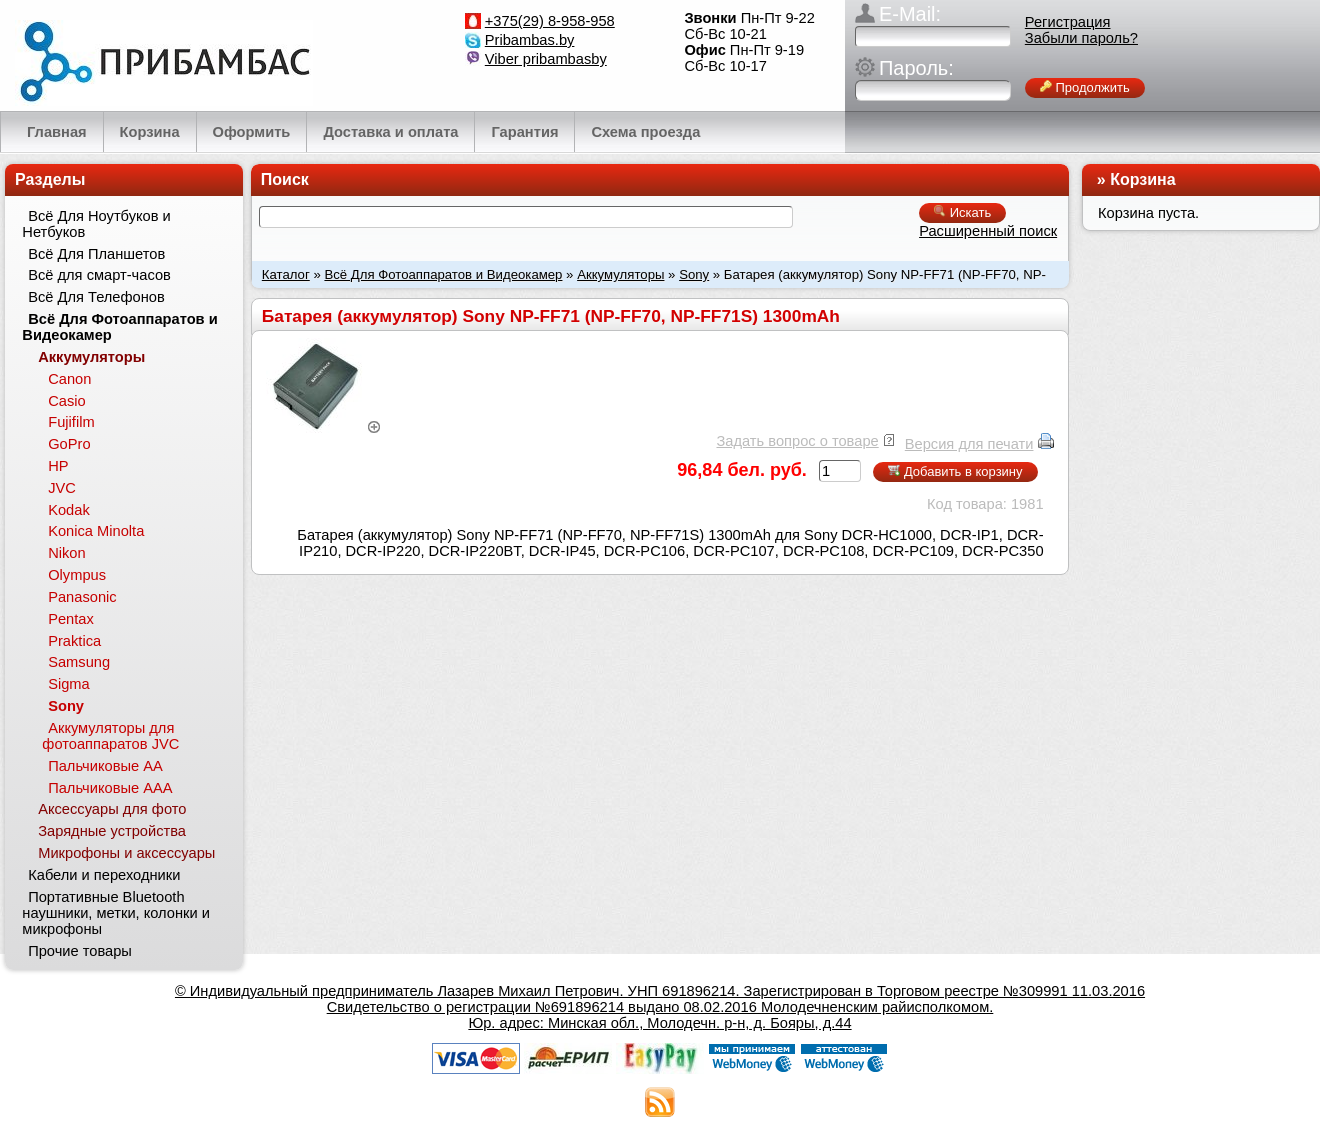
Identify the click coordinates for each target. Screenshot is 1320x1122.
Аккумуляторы (620, 274)
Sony (694, 274)
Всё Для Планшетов (96, 254)
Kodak (69, 510)
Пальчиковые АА (105, 766)
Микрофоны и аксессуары (126, 853)
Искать (962, 212)
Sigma (69, 684)
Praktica (74, 641)
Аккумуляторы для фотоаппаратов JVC (110, 736)
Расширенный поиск (988, 231)
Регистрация (1068, 22)
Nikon (66, 553)
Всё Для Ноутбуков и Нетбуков (96, 224)
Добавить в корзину (955, 471)
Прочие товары (80, 951)
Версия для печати (969, 444)
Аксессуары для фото (112, 809)
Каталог (286, 274)
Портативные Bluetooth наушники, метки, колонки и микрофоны (116, 913)
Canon (69, 379)
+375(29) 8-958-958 (550, 21)
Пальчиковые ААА (110, 788)
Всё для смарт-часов (99, 275)
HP (58, 466)
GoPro (69, 444)
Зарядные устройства (112, 831)
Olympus (77, 575)
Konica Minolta (96, 531)
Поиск (285, 179)
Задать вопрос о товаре (797, 441)
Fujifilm (71, 422)
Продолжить (1085, 87)
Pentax (71, 619)
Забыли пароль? (1081, 38)
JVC (62, 488)
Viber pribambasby (546, 59)
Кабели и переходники (104, 875)
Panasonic (82, 597)
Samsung (79, 662)
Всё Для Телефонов (96, 297)
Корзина (1142, 179)
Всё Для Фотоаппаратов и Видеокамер (443, 274)
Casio (66, 401)
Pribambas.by (530, 40)
